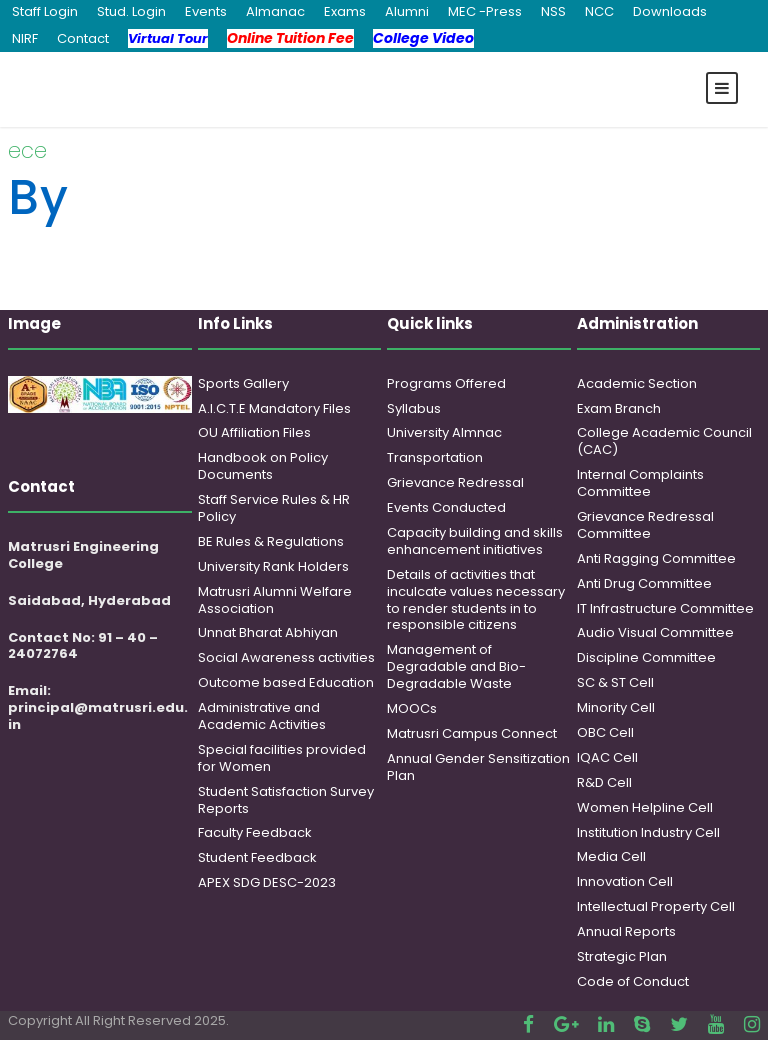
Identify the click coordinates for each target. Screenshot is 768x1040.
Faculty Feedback (255, 832)
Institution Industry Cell (648, 832)
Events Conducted (446, 507)
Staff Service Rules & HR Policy (274, 508)
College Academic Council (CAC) (664, 441)
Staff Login (45, 11)
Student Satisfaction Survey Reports (286, 800)
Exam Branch (619, 408)
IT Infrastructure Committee (665, 608)
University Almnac (444, 432)
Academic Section (637, 383)
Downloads (670, 11)
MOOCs (412, 708)
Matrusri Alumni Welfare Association (275, 600)
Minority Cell (616, 707)
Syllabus (414, 408)
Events (206, 11)
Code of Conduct (633, 981)
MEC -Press (485, 11)
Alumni (407, 11)
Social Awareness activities (286, 657)
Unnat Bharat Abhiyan (268, 632)
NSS (553, 11)
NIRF (25, 38)
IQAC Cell (607, 757)
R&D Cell (604, 782)
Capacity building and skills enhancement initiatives (475, 541)
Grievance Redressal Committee (645, 525)
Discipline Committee (646, 657)
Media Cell (611, 856)
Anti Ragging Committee (656, 558)
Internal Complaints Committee (640, 483)
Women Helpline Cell (645, 807)
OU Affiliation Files (254, 432)
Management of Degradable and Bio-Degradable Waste (456, 666)
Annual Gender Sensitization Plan (478, 767)
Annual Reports (626, 931)
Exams (345, 11)
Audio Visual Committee (655, 632)
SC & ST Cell (615, 682)
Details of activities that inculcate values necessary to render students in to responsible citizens (476, 600)
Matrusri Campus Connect (472, 733)
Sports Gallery (243, 383)
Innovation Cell (625, 881)
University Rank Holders (273, 566)
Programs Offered (446, 383)
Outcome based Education (286, 682)
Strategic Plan (622, 956)
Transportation (435, 457)
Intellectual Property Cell (656, 906)
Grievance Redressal (455, 482)
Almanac (275, 11)
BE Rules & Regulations (271, 541)
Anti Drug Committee (644, 583)
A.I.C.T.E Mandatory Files (274, 408)
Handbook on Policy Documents (263, 466)
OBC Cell (605, 732)
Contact (83, 38)
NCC (599, 11)
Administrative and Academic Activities (262, 716)
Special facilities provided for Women (282, 758)
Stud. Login (131, 11)
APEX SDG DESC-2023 (267, 882)
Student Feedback (257, 857)
